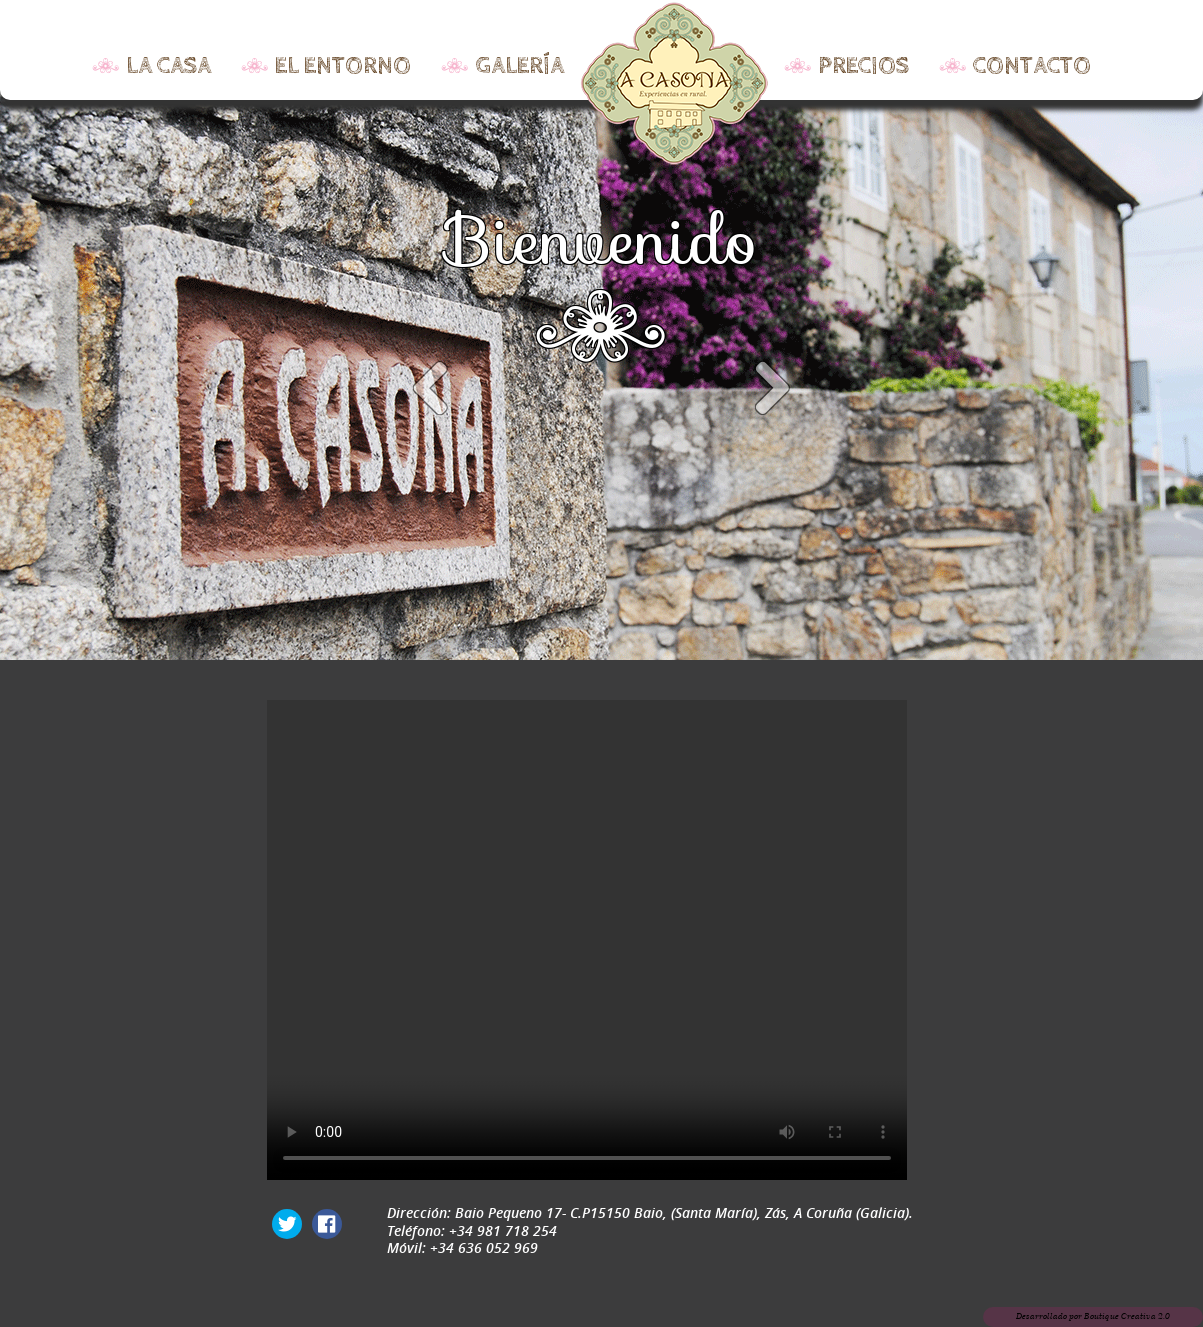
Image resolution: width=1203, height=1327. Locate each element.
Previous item (432, 390)
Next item (772, 390)
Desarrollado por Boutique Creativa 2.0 (1093, 1316)
